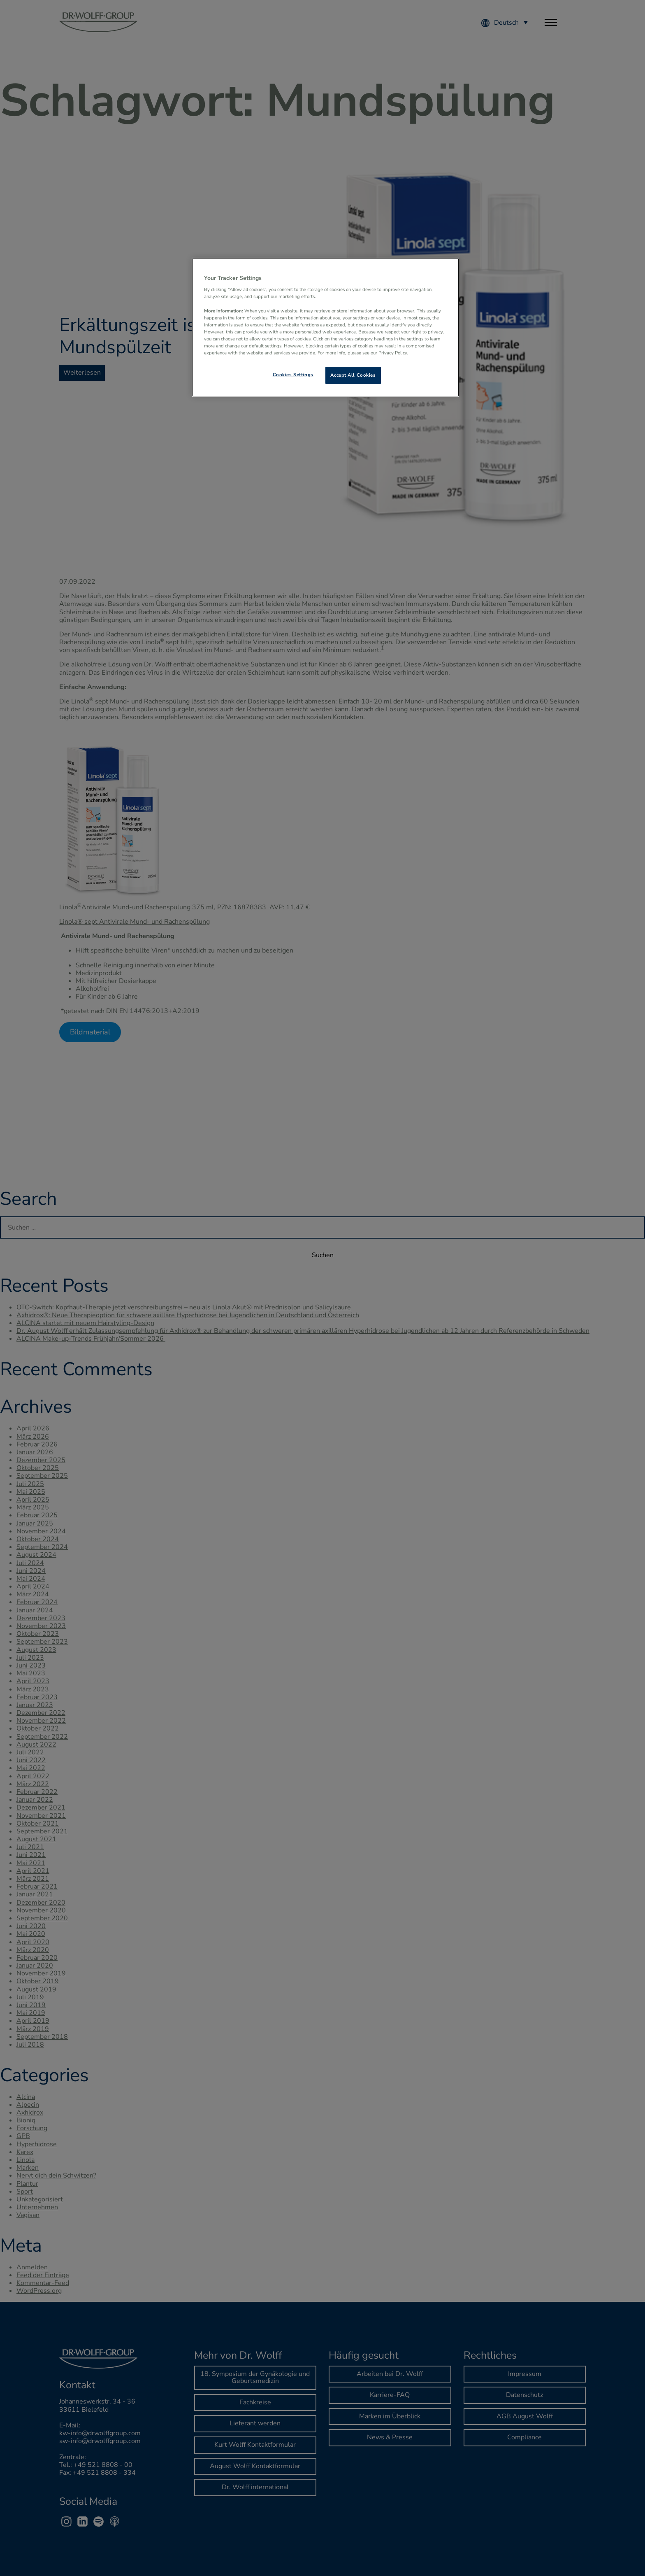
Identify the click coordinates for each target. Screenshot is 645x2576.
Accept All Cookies (353, 375)
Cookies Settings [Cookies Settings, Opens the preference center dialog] (293, 374)
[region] (325, 327)
